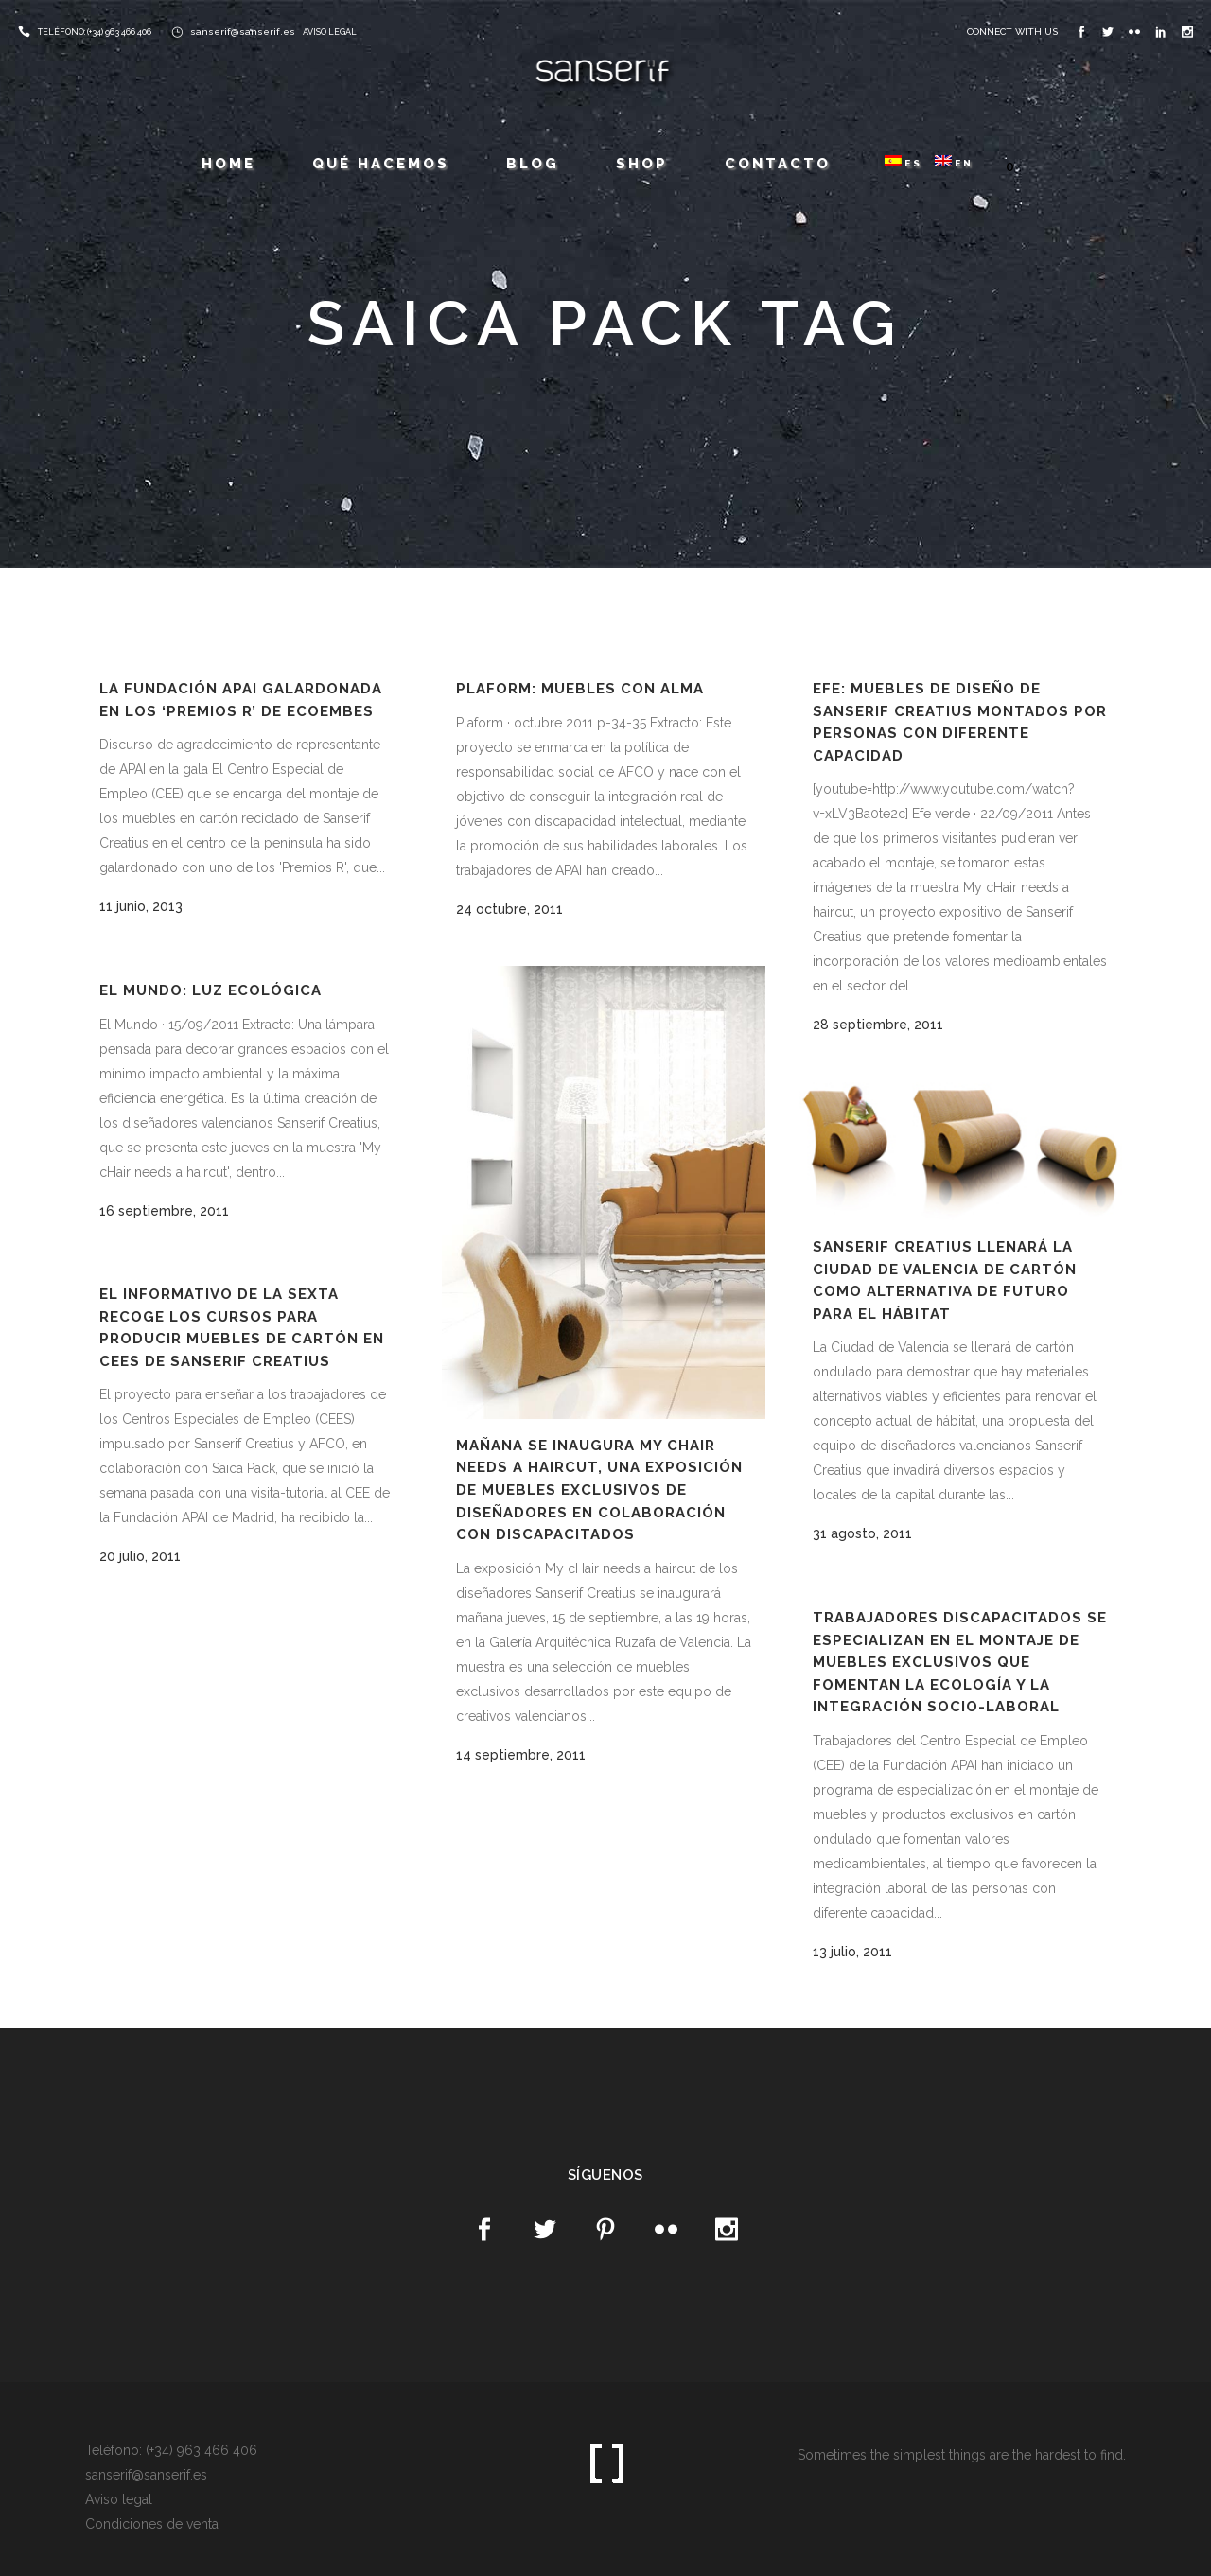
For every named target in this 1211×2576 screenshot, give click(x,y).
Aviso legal (118, 2499)
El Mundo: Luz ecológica (210, 990)
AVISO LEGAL (330, 32)
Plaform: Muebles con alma (580, 688)
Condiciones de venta (152, 2524)
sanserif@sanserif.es (242, 31)
